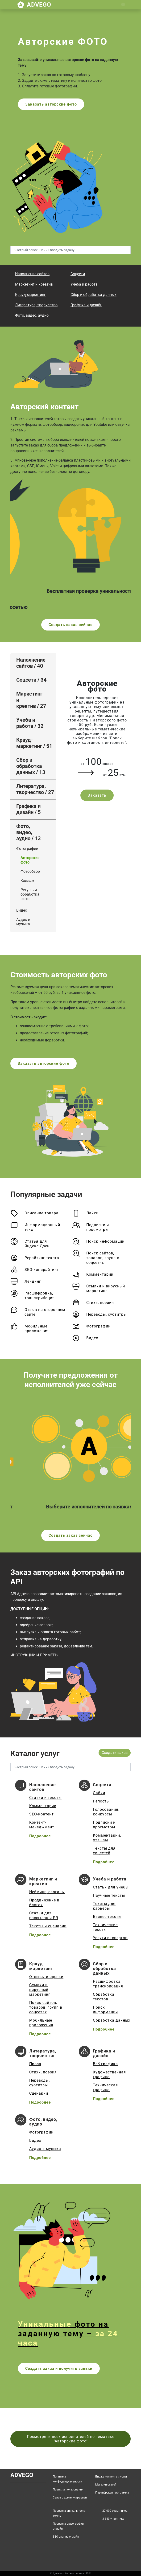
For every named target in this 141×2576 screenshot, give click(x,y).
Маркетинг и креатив (34, 284)
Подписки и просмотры (97, 1227)
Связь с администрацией (70, 2497)
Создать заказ (115, 1752)
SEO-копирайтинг (42, 1269)
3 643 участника (113, 2518)
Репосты (101, 1801)
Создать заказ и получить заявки (58, 2368)
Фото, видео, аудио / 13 (28, 832)
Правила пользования (68, 2489)
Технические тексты (105, 1927)
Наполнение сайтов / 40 (31, 663)
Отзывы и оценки (46, 1976)
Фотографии (27, 848)
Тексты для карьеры (104, 1906)
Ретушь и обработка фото (30, 894)
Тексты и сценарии (47, 1926)
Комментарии (99, 1274)
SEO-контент (41, 1814)
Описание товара (41, 1213)
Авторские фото (30, 860)
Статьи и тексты (45, 1797)
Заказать (97, 795)
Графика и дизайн (86, 305)
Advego (39, 4)
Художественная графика (109, 2074)
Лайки (92, 1213)
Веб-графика (105, 2064)
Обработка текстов (103, 1996)
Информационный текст (42, 1227)
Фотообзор (30, 871)
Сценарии (38, 2093)
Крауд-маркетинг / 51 (34, 743)
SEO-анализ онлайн (66, 2536)
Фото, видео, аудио (32, 315)
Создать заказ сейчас (70, 624)
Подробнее (40, 1836)
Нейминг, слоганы (47, 1892)
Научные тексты (109, 1895)
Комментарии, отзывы (107, 1837)
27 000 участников (115, 2510)
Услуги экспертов (110, 1938)
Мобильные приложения (37, 1328)
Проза (35, 2064)
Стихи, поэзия (100, 1302)
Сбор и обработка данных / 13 (30, 766)
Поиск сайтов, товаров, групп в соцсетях (102, 1258)
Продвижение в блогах (44, 1902)
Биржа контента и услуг (111, 2476)
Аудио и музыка (23, 921)
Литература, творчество (36, 305)
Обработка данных (111, 2020)
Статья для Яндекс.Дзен (37, 1243)
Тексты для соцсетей (104, 1850)
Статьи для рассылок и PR (43, 1915)
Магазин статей (105, 2484)
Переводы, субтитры (106, 1314)
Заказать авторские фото (51, 104)
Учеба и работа (84, 284)
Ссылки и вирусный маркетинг (105, 1288)
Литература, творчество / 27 (35, 789)
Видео (21, 910)
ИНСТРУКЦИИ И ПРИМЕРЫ (34, 1655)
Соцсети (77, 274)
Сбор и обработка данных (93, 294)
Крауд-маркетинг (30, 294)
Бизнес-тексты (107, 1916)
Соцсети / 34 (31, 680)
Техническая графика (105, 2087)
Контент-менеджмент (41, 1824)
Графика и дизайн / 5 (28, 809)
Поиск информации (105, 1241)
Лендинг (33, 1281)
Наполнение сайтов (32, 274)
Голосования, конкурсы (106, 1811)
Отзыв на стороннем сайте (45, 1312)
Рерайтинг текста (42, 1258)
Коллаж (27, 880)
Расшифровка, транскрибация (40, 1295)
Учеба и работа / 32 (30, 723)
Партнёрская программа (112, 2492)
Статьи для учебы (111, 1887)
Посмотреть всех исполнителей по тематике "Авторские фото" (70, 2438)
